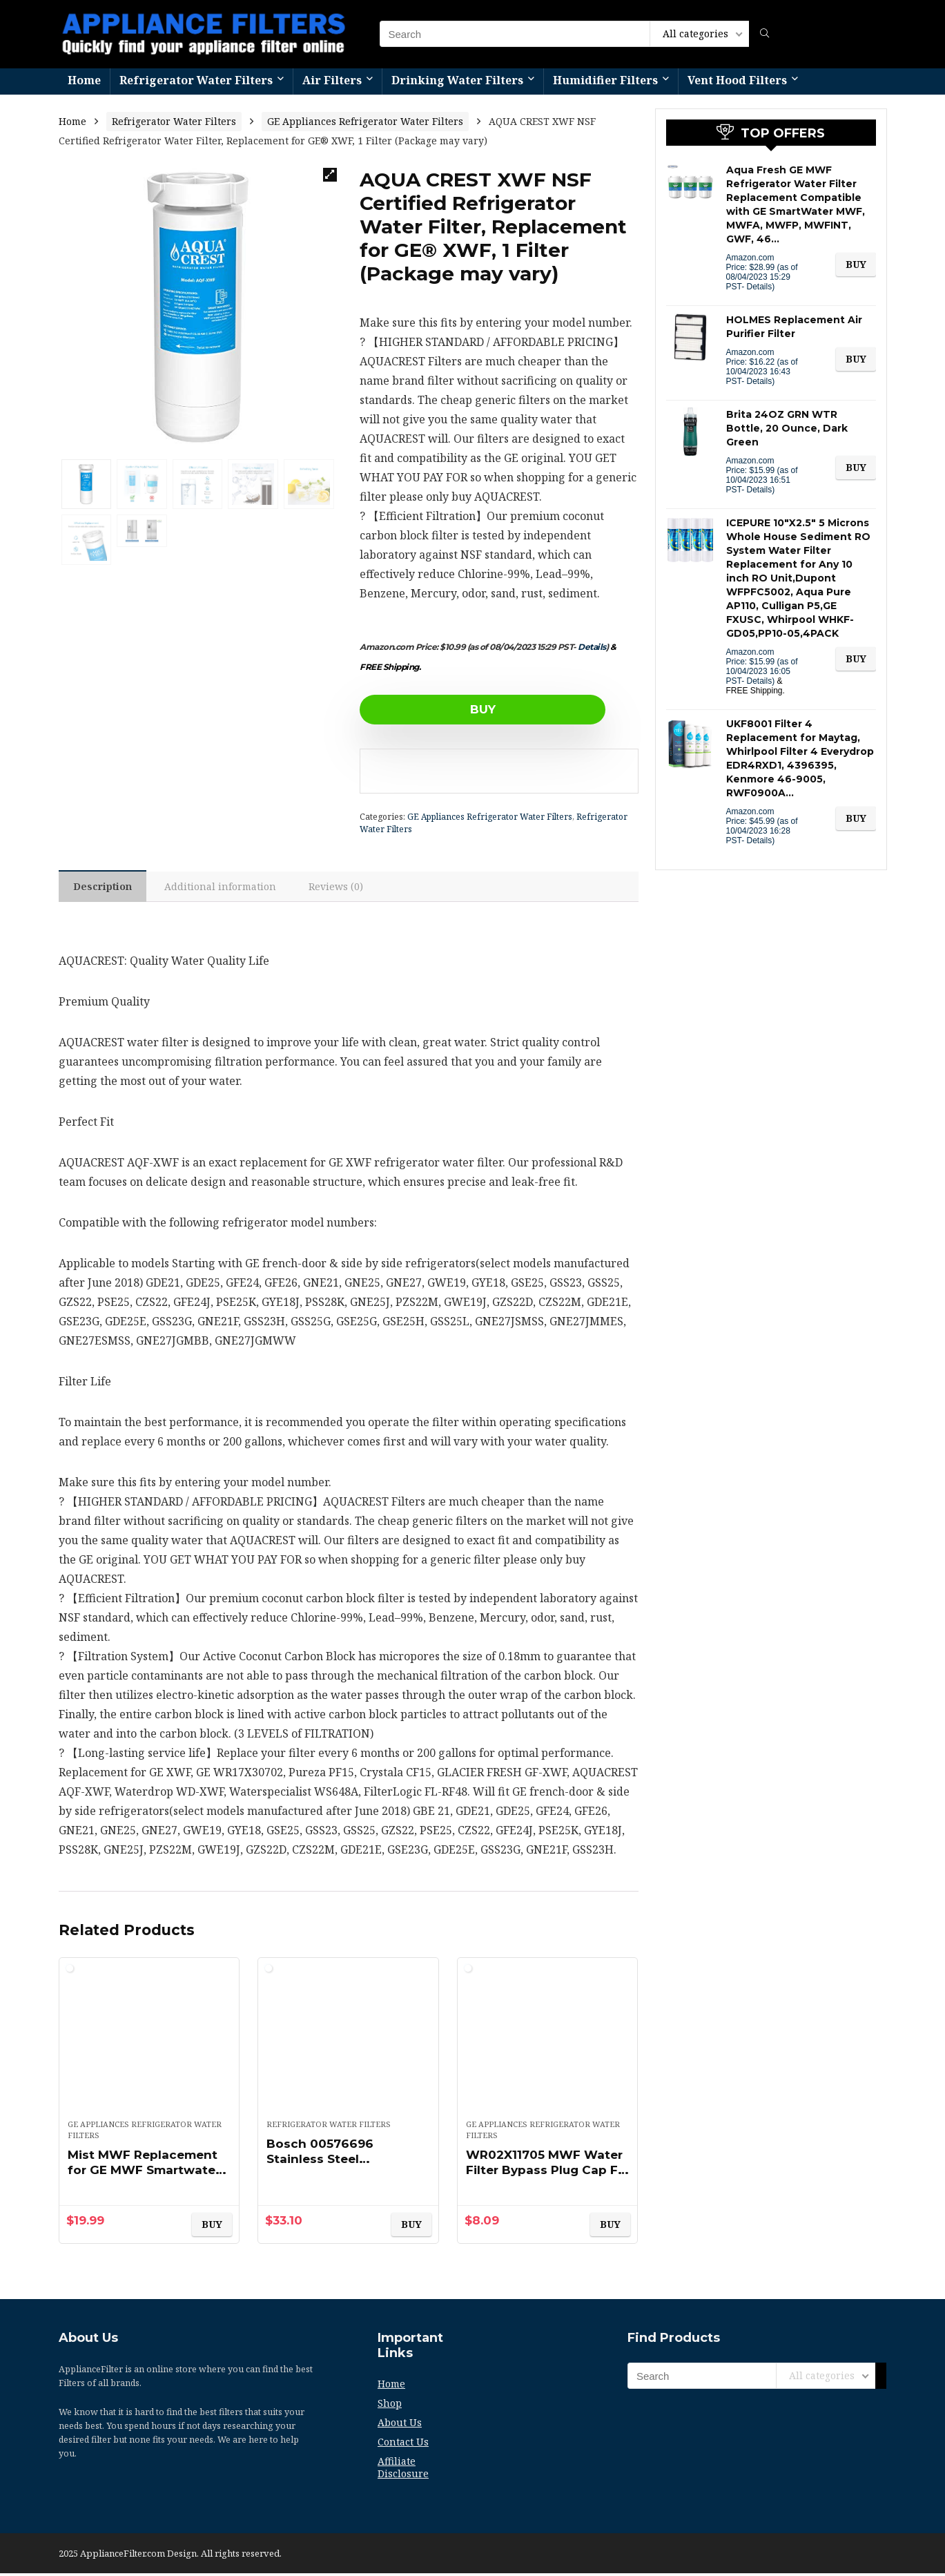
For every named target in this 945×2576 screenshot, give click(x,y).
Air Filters (332, 80)
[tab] (104, 887)
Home (84, 80)
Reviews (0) (342, 887)
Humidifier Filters (605, 80)
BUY (439, 709)
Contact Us (403, 2444)
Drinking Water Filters (457, 80)
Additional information (225, 887)
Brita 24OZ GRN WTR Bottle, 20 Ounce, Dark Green (787, 428)
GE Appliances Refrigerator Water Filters (365, 121)
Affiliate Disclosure (403, 2470)
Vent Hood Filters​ (737, 80)
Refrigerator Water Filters (196, 80)
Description (104, 887)
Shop (390, 2405)
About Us (400, 2425)
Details (592, 647)
